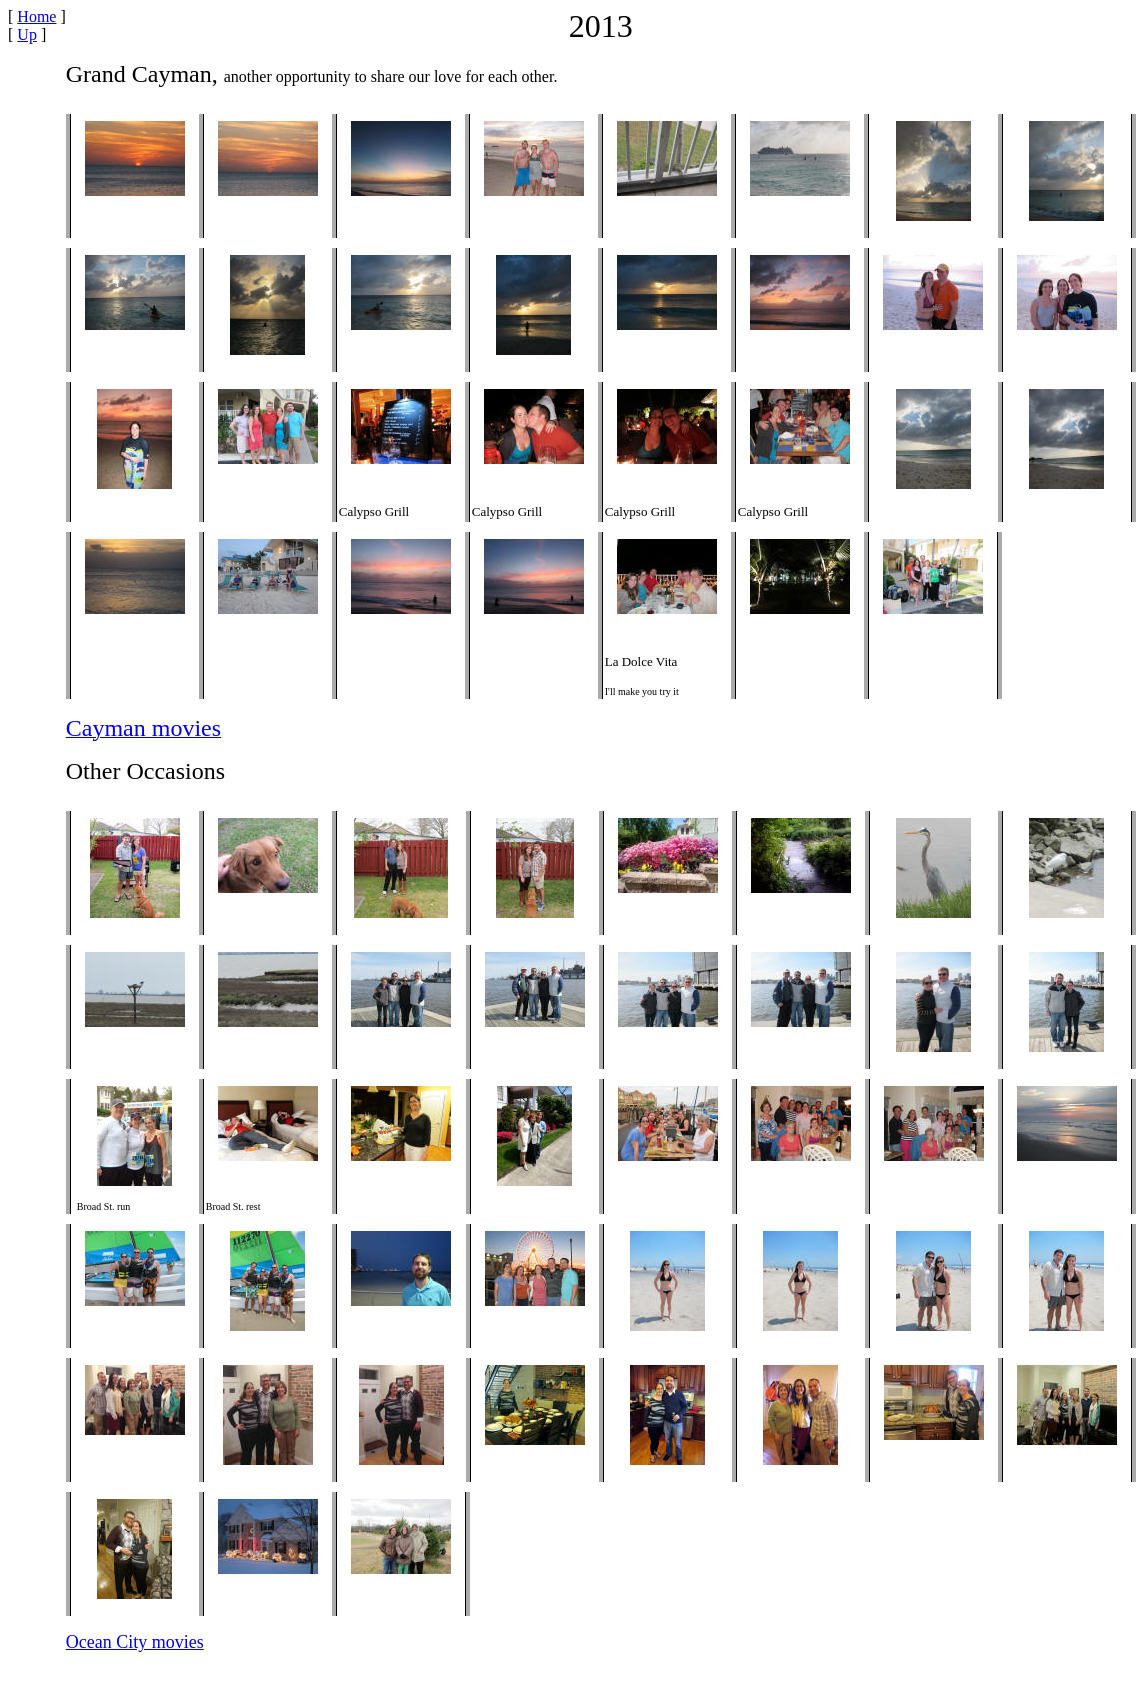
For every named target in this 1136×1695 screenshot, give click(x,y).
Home (36, 16)
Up (27, 34)
